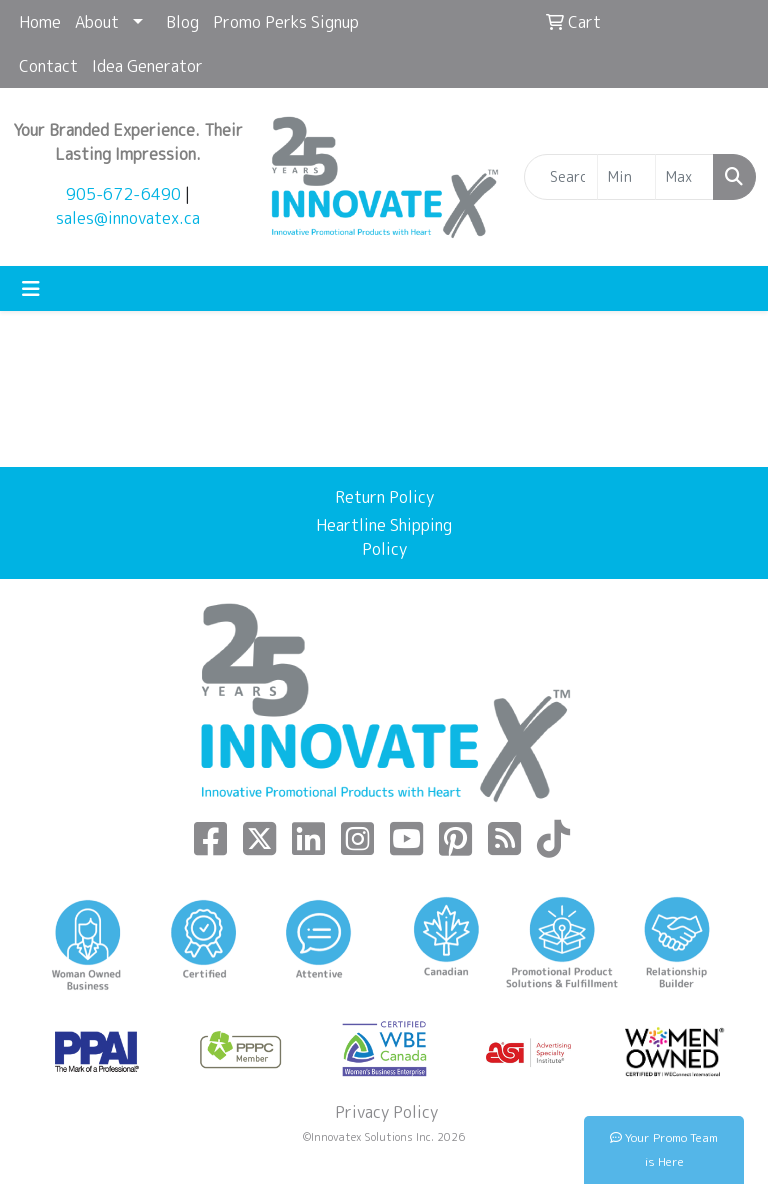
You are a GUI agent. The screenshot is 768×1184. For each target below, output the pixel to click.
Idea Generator (147, 66)
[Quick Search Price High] (684, 177)
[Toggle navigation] (31, 288)
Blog (182, 22)
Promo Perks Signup (286, 22)
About (97, 22)
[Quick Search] (561, 177)
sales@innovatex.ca (128, 218)
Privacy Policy (384, 1112)
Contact (48, 66)
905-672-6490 (123, 194)
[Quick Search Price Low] (626, 177)
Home (40, 22)
